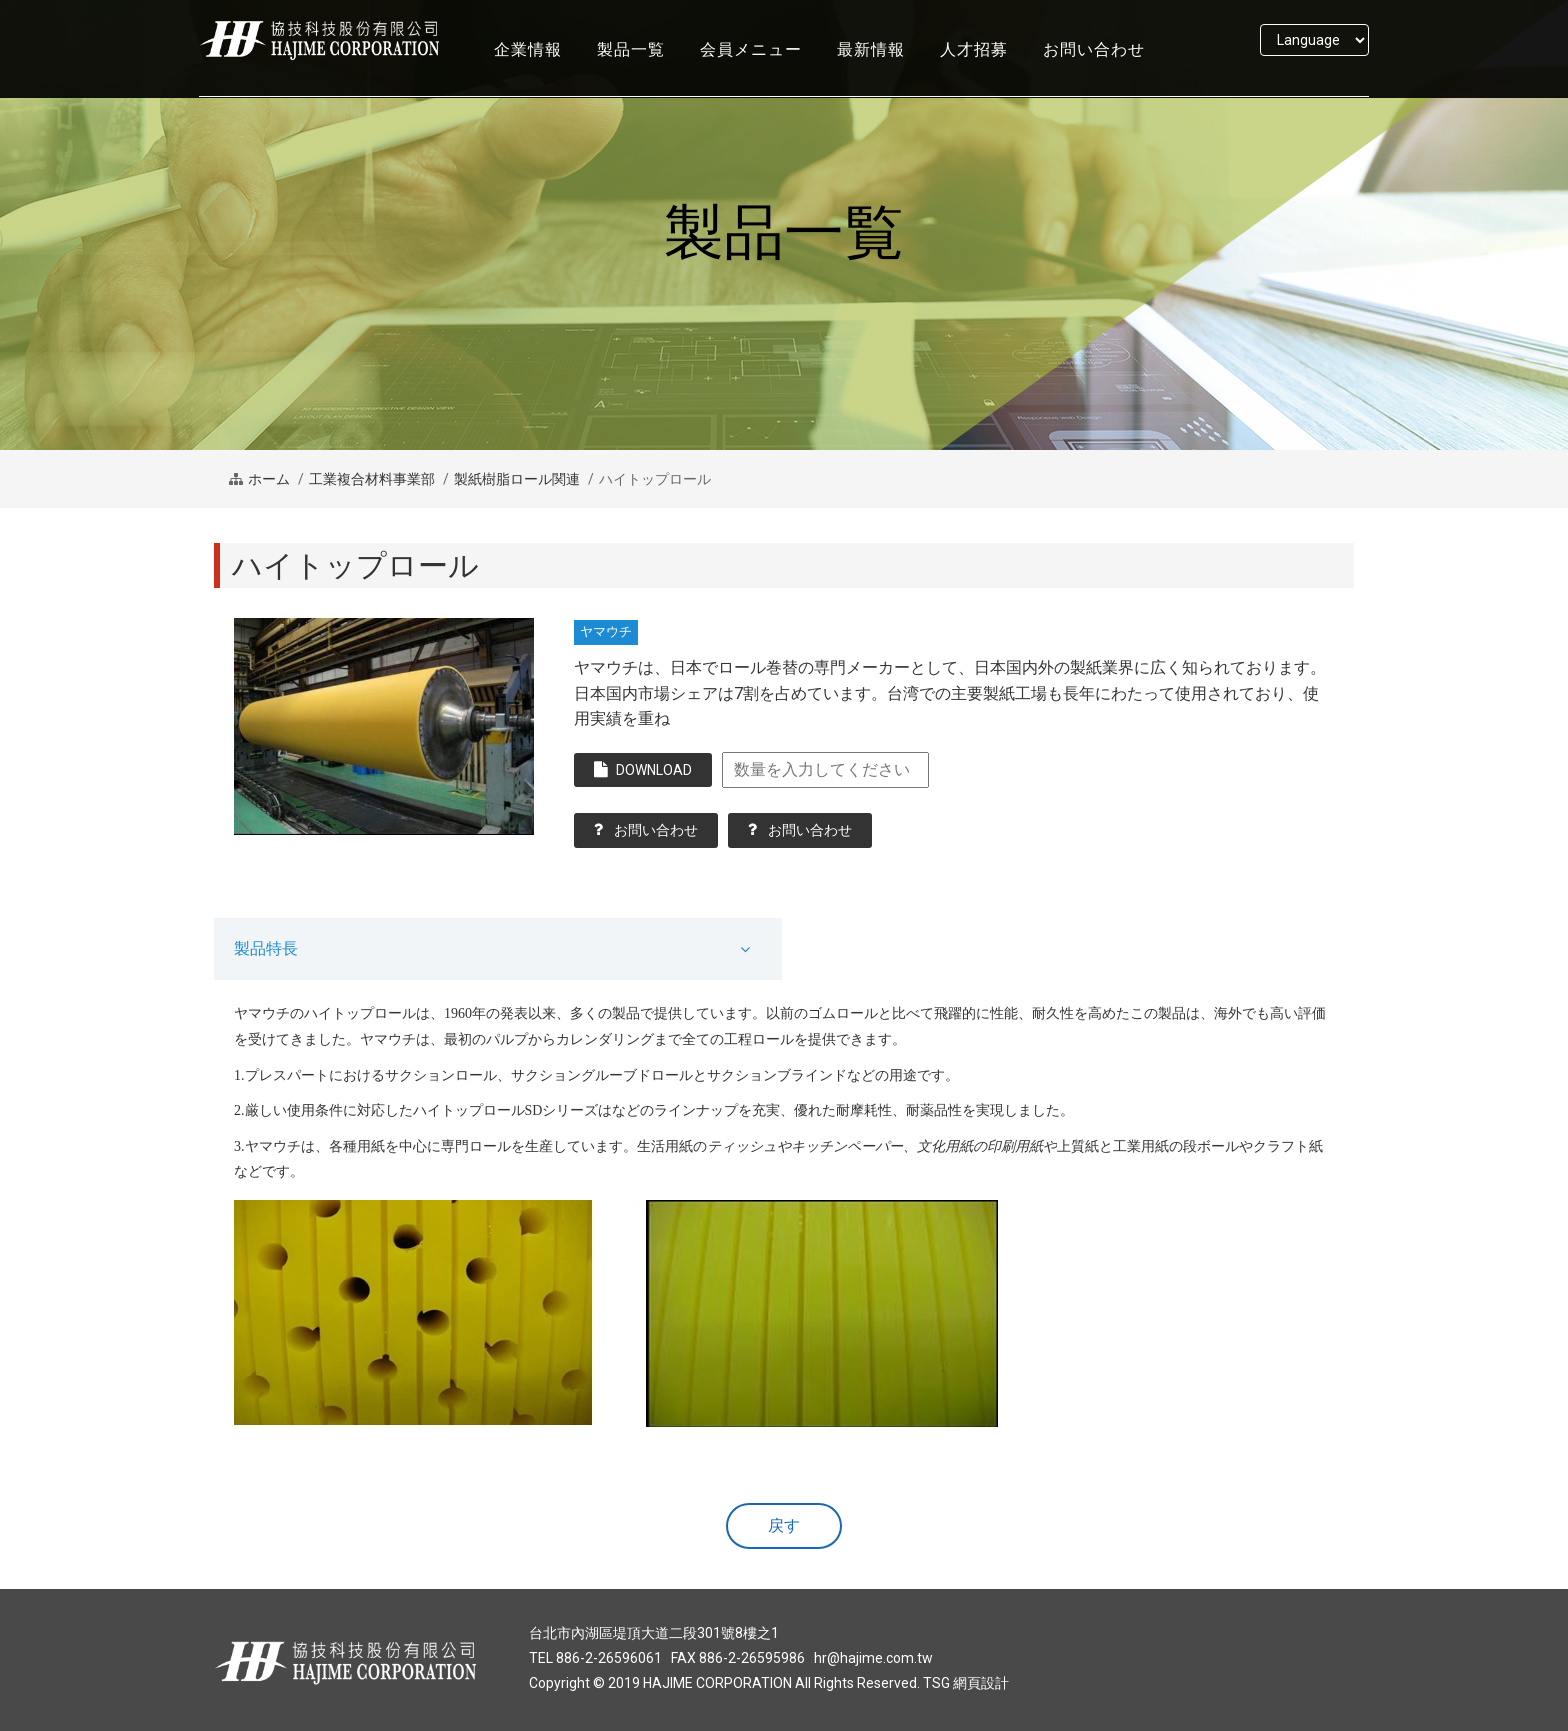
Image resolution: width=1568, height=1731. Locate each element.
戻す (784, 1525)
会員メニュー (751, 67)
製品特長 (266, 948)
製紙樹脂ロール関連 (517, 479)
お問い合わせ (1094, 67)
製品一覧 (631, 67)
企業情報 (528, 67)
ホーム (269, 479)
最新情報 (871, 67)
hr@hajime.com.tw (873, 1658)
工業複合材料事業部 (372, 479)
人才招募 (974, 67)
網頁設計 (981, 1683)
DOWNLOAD (643, 769)
